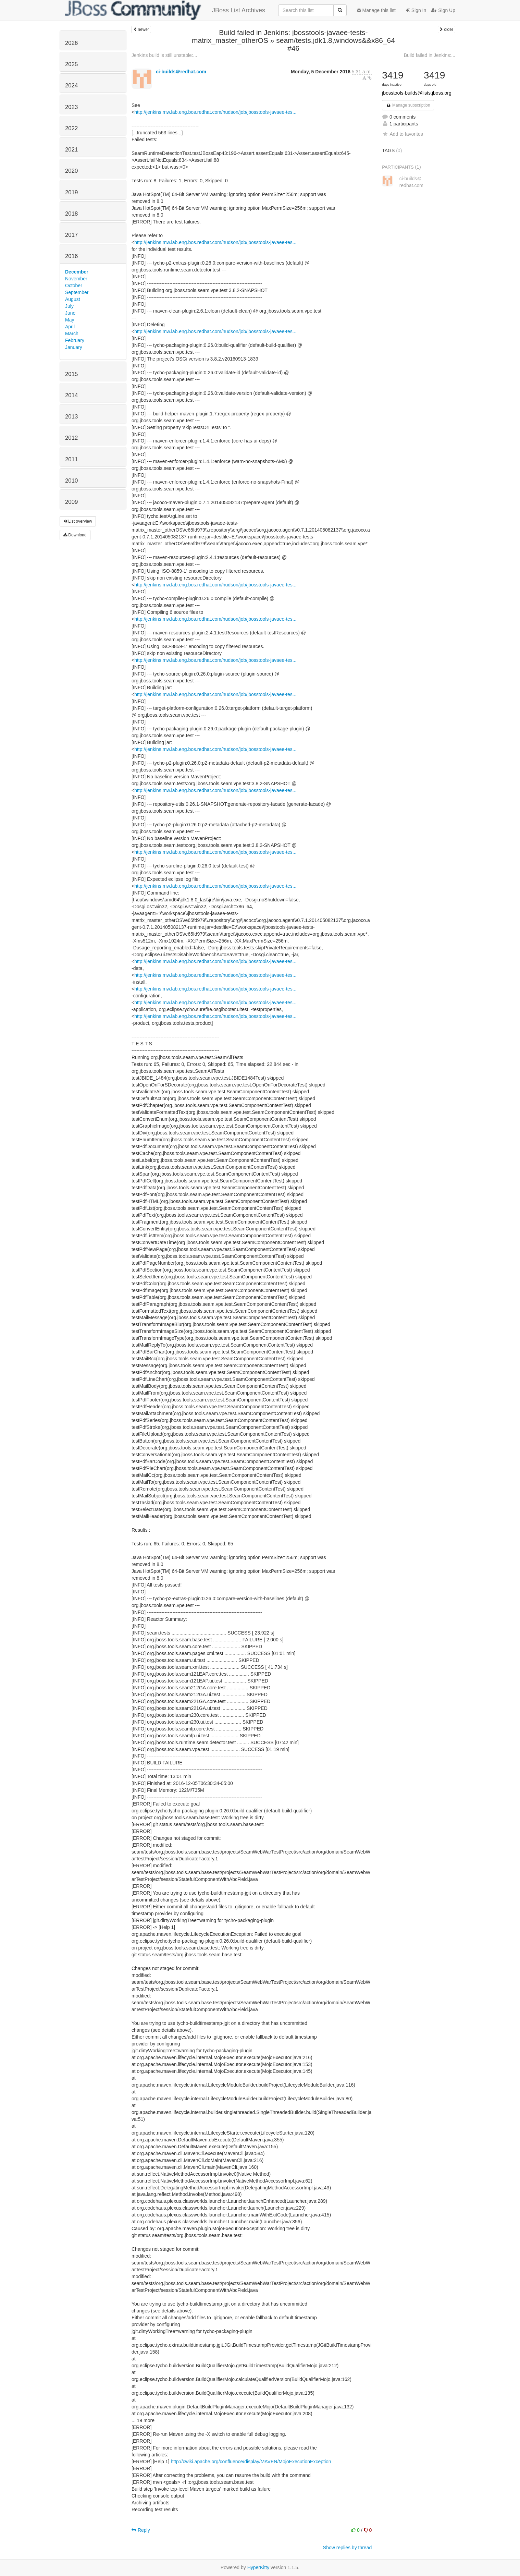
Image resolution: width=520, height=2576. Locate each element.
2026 (71, 43)
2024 (71, 85)
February (74, 340)
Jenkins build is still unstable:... (164, 55)
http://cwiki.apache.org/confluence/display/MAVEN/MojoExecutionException (251, 2461)
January (73, 347)
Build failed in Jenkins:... (429, 55)
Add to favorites (402, 134)
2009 (71, 502)
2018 (71, 213)
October (73, 285)
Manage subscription (408, 105)
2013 (71, 416)
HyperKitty (258, 2567)
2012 (71, 438)
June (70, 313)
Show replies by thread (347, 2547)
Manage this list (376, 10)
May (69, 320)
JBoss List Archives (165, 10)
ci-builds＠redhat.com (181, 71)
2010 (71, 480)
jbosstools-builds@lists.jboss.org (416, 93)
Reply (141, 2530)
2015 (71, 374)
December (76, 272)
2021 (71, 149)
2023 (71, 107)
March (71, 333)
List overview (77, 521)
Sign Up (443, 10)
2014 (71, 395)
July (69, 306)
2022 (71, 128)
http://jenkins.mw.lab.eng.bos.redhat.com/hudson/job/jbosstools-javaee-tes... (215, 112)
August (72, 299)
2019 (71, 192)
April (70, 326)
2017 (71, 235)
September (76, 292)
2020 (71, 171)
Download (75, 535)
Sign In (416, 10)
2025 (71, 64)
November (76, 278)
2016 (71, 256)
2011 (71, 459)
